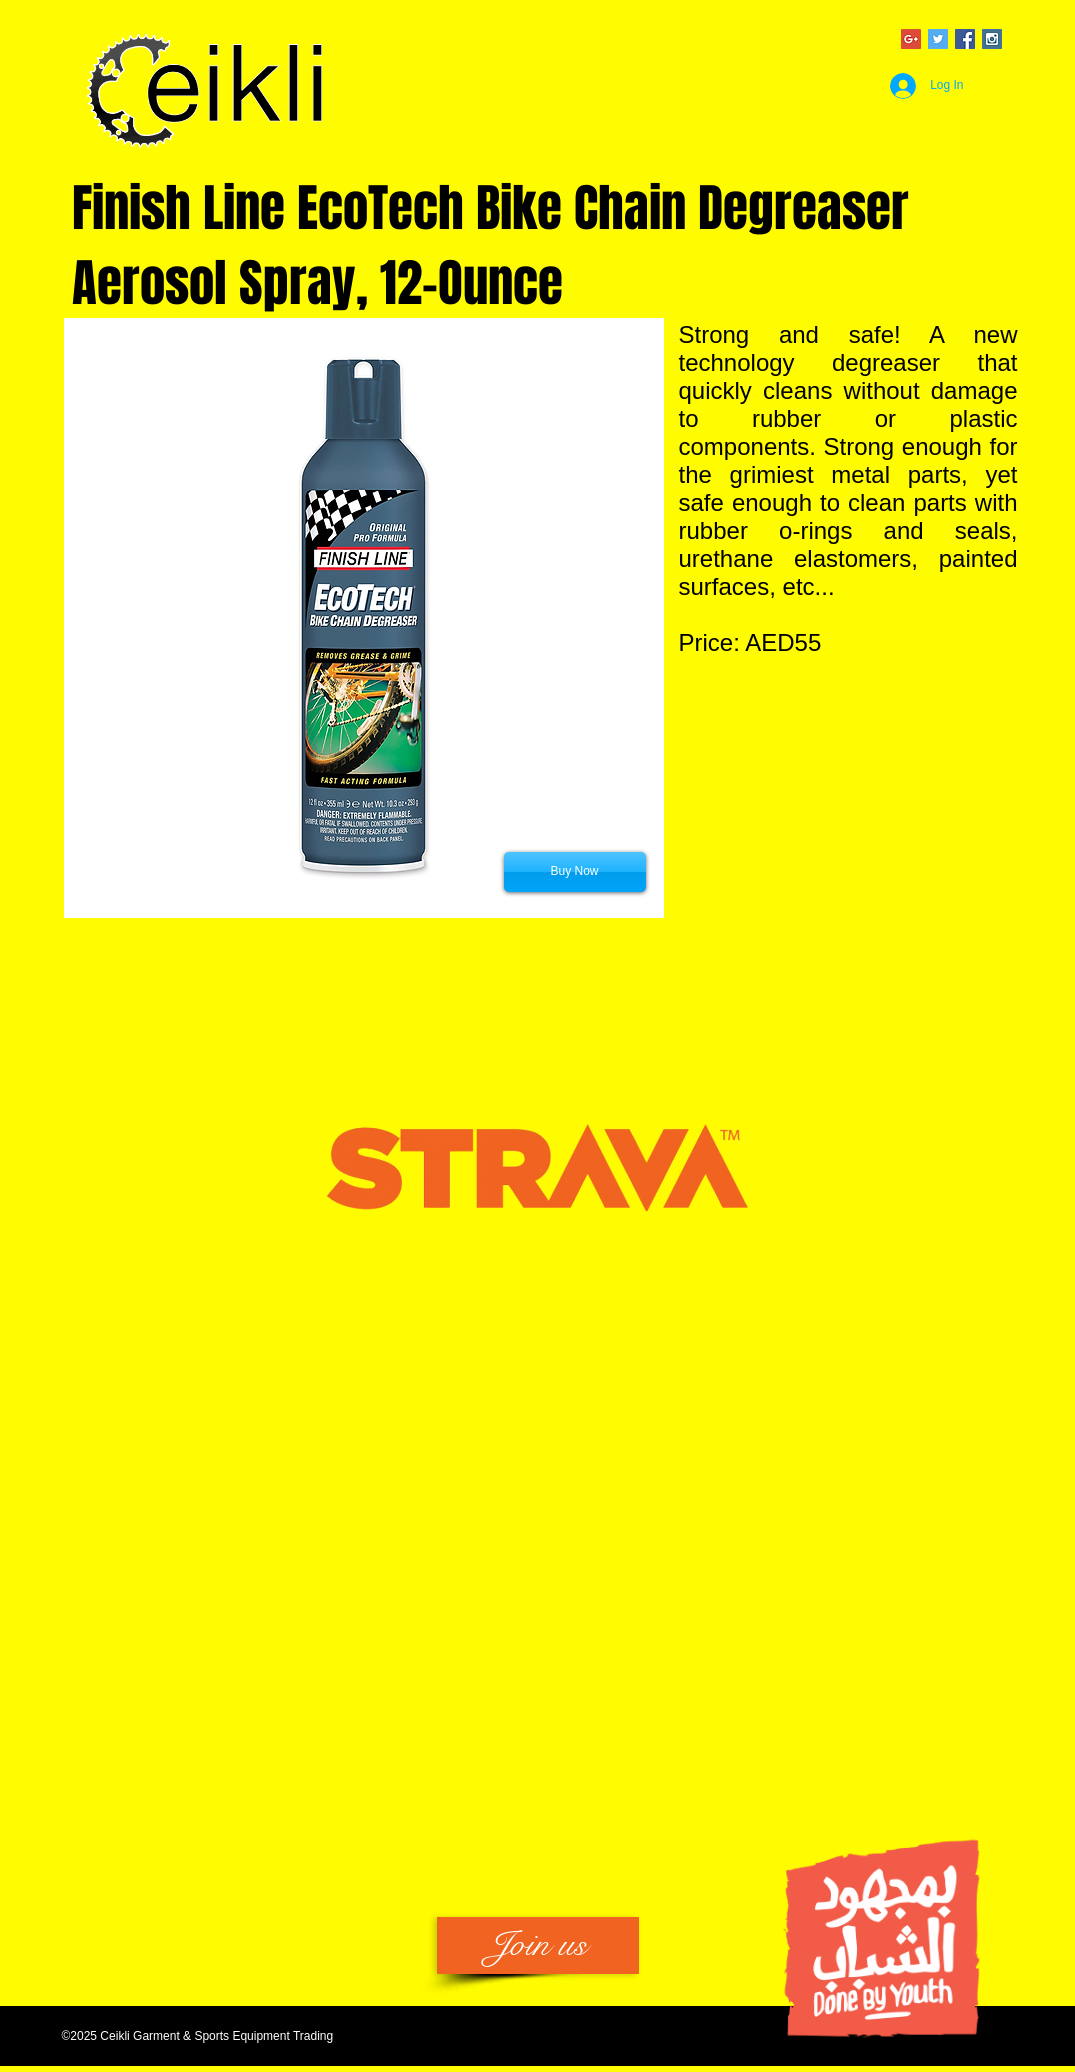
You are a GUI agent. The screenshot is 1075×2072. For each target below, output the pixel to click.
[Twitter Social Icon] (938, 39)
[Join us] (538, 1945)
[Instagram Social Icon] (992, 39)
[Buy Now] (575, 872)
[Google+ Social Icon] (911, 39)
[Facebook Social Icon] (965, 39)
